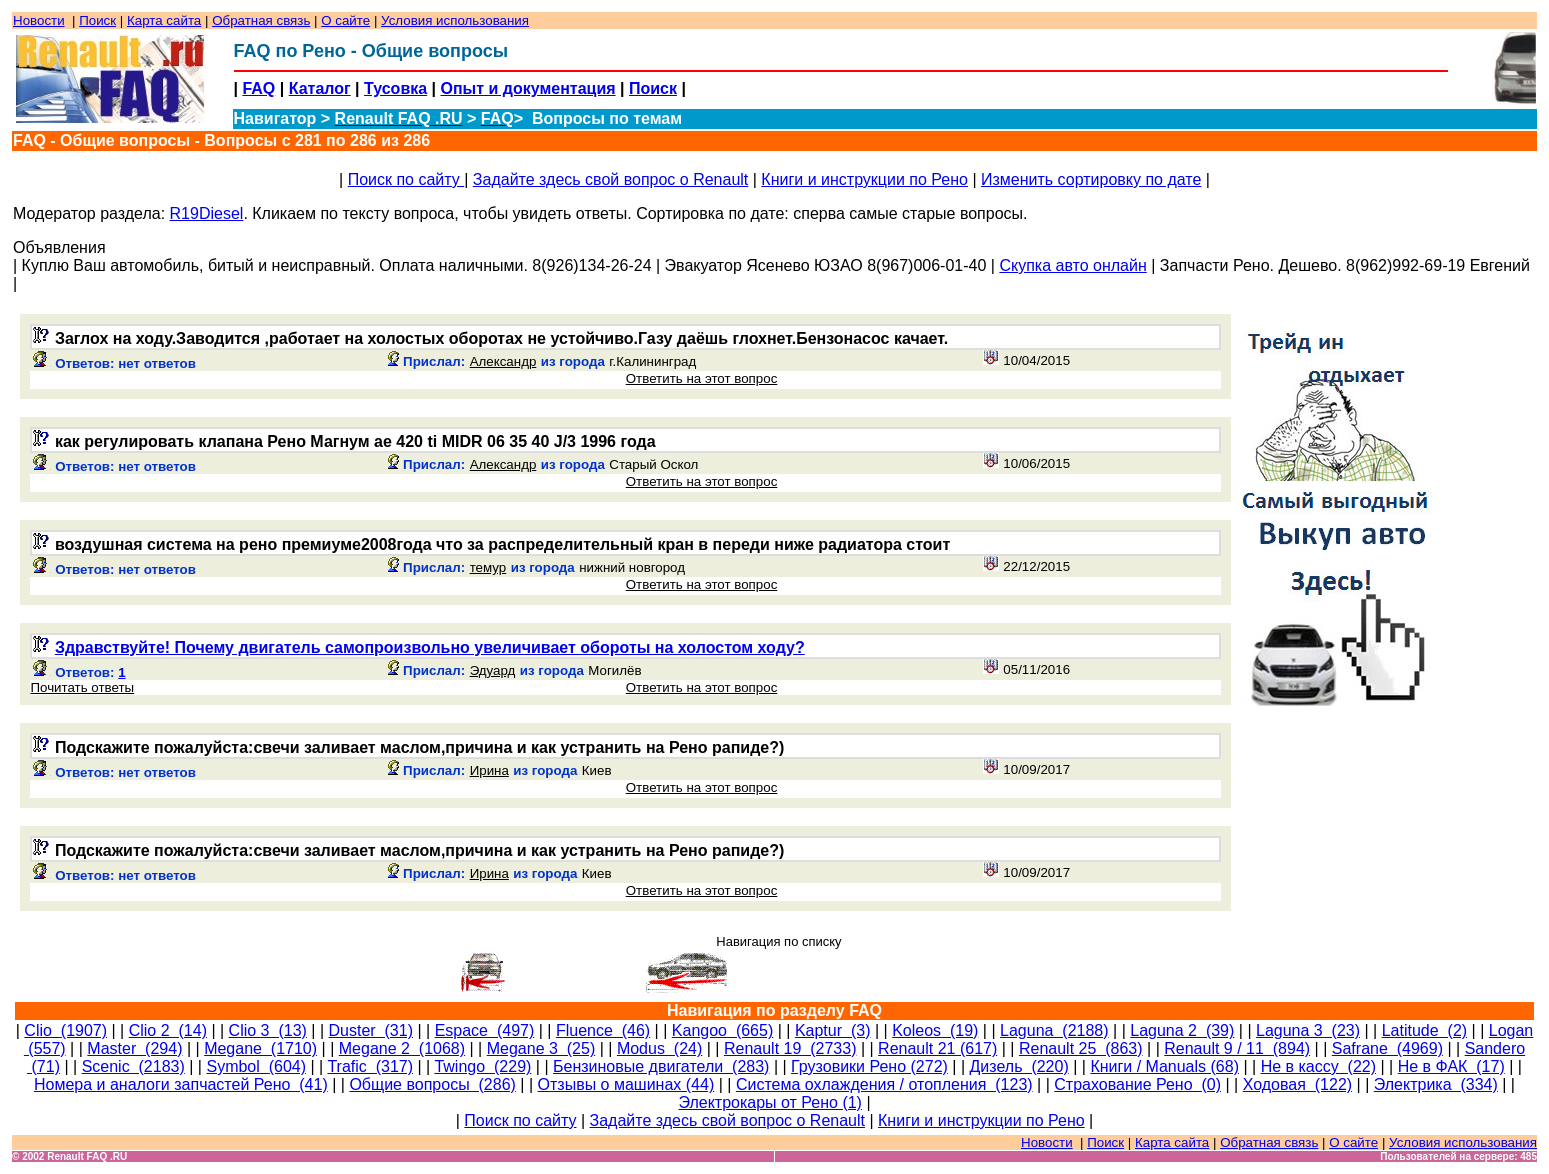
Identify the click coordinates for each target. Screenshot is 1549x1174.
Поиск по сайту (406, 179)
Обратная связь (261, 20)
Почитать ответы (82, 687)
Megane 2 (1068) (402, 1048)
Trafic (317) (370, 1066)
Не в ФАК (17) (1451, 1066)
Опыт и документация (528, 88)
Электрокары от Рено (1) (770, 1102)
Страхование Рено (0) (1137, 1084)
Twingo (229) (482, 1066)
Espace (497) (485, 1030)
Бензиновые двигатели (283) (661, 1066)
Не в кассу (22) (1318, 1066)
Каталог (320, 88)
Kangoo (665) (722, 1030)
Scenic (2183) (133, 1066)
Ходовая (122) (1297, 1084)
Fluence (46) (603, 1030)
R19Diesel (207, 213)
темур (488, 567)
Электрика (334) (1436, 1084)
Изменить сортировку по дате (1091, 179)
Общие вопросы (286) (432, 1084)
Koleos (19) (935, 1030)
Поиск (97, 20)
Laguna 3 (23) (1308, 1030)
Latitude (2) (1424, 1030)
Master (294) (134, 1048)
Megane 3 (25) (541, 1048)
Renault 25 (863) (1081, 1048)
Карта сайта (164, 20)
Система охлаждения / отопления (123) (884, 1084)
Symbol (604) (256, 1066)
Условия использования (455, 20)
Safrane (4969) (1387, 1048)
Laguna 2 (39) (1182, 1030)
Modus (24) (659, 1048)
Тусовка (395, 88)
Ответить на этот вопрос (702, 378)
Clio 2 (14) (168, 1030)
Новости (39, 20)
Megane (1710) (260, 1048)
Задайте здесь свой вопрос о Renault (610, 179)
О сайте (345, 20)
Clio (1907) (65, 1030)
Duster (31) (371, 1030)
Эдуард (493, 670)
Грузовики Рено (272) (869, 1066)
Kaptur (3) (833, 1030)
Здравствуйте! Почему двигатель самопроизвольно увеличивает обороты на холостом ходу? (430, 647)
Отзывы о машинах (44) (626, 1084)
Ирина (489, 770)
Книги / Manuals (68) (1164, 1066)
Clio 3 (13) (268, 1030)
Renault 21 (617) (937, 1048)
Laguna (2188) (1054, 1030)
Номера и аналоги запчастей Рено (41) (181, 1084)
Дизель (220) (1019, 1066)
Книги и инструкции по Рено (864, 179)
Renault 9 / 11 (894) (1237, 1048)
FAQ (258, 88)
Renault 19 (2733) (790, 1048)
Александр (503, 361)
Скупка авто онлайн (1072, 265)
